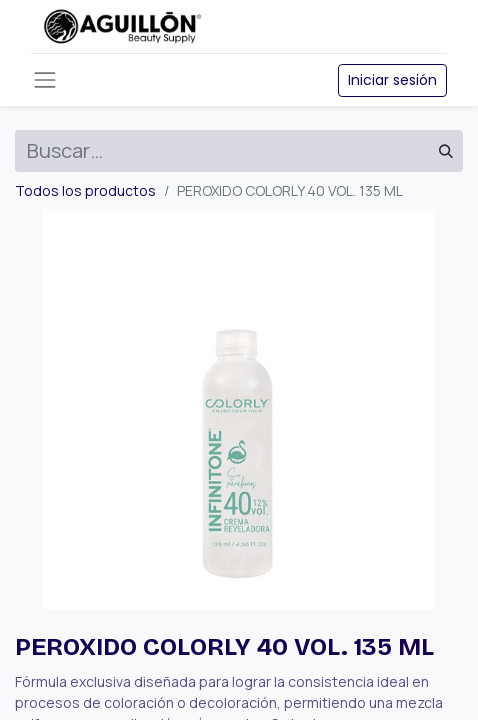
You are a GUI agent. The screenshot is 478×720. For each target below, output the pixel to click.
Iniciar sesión (392, 80)
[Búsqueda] (446, 151)
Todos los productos (85, 190)
